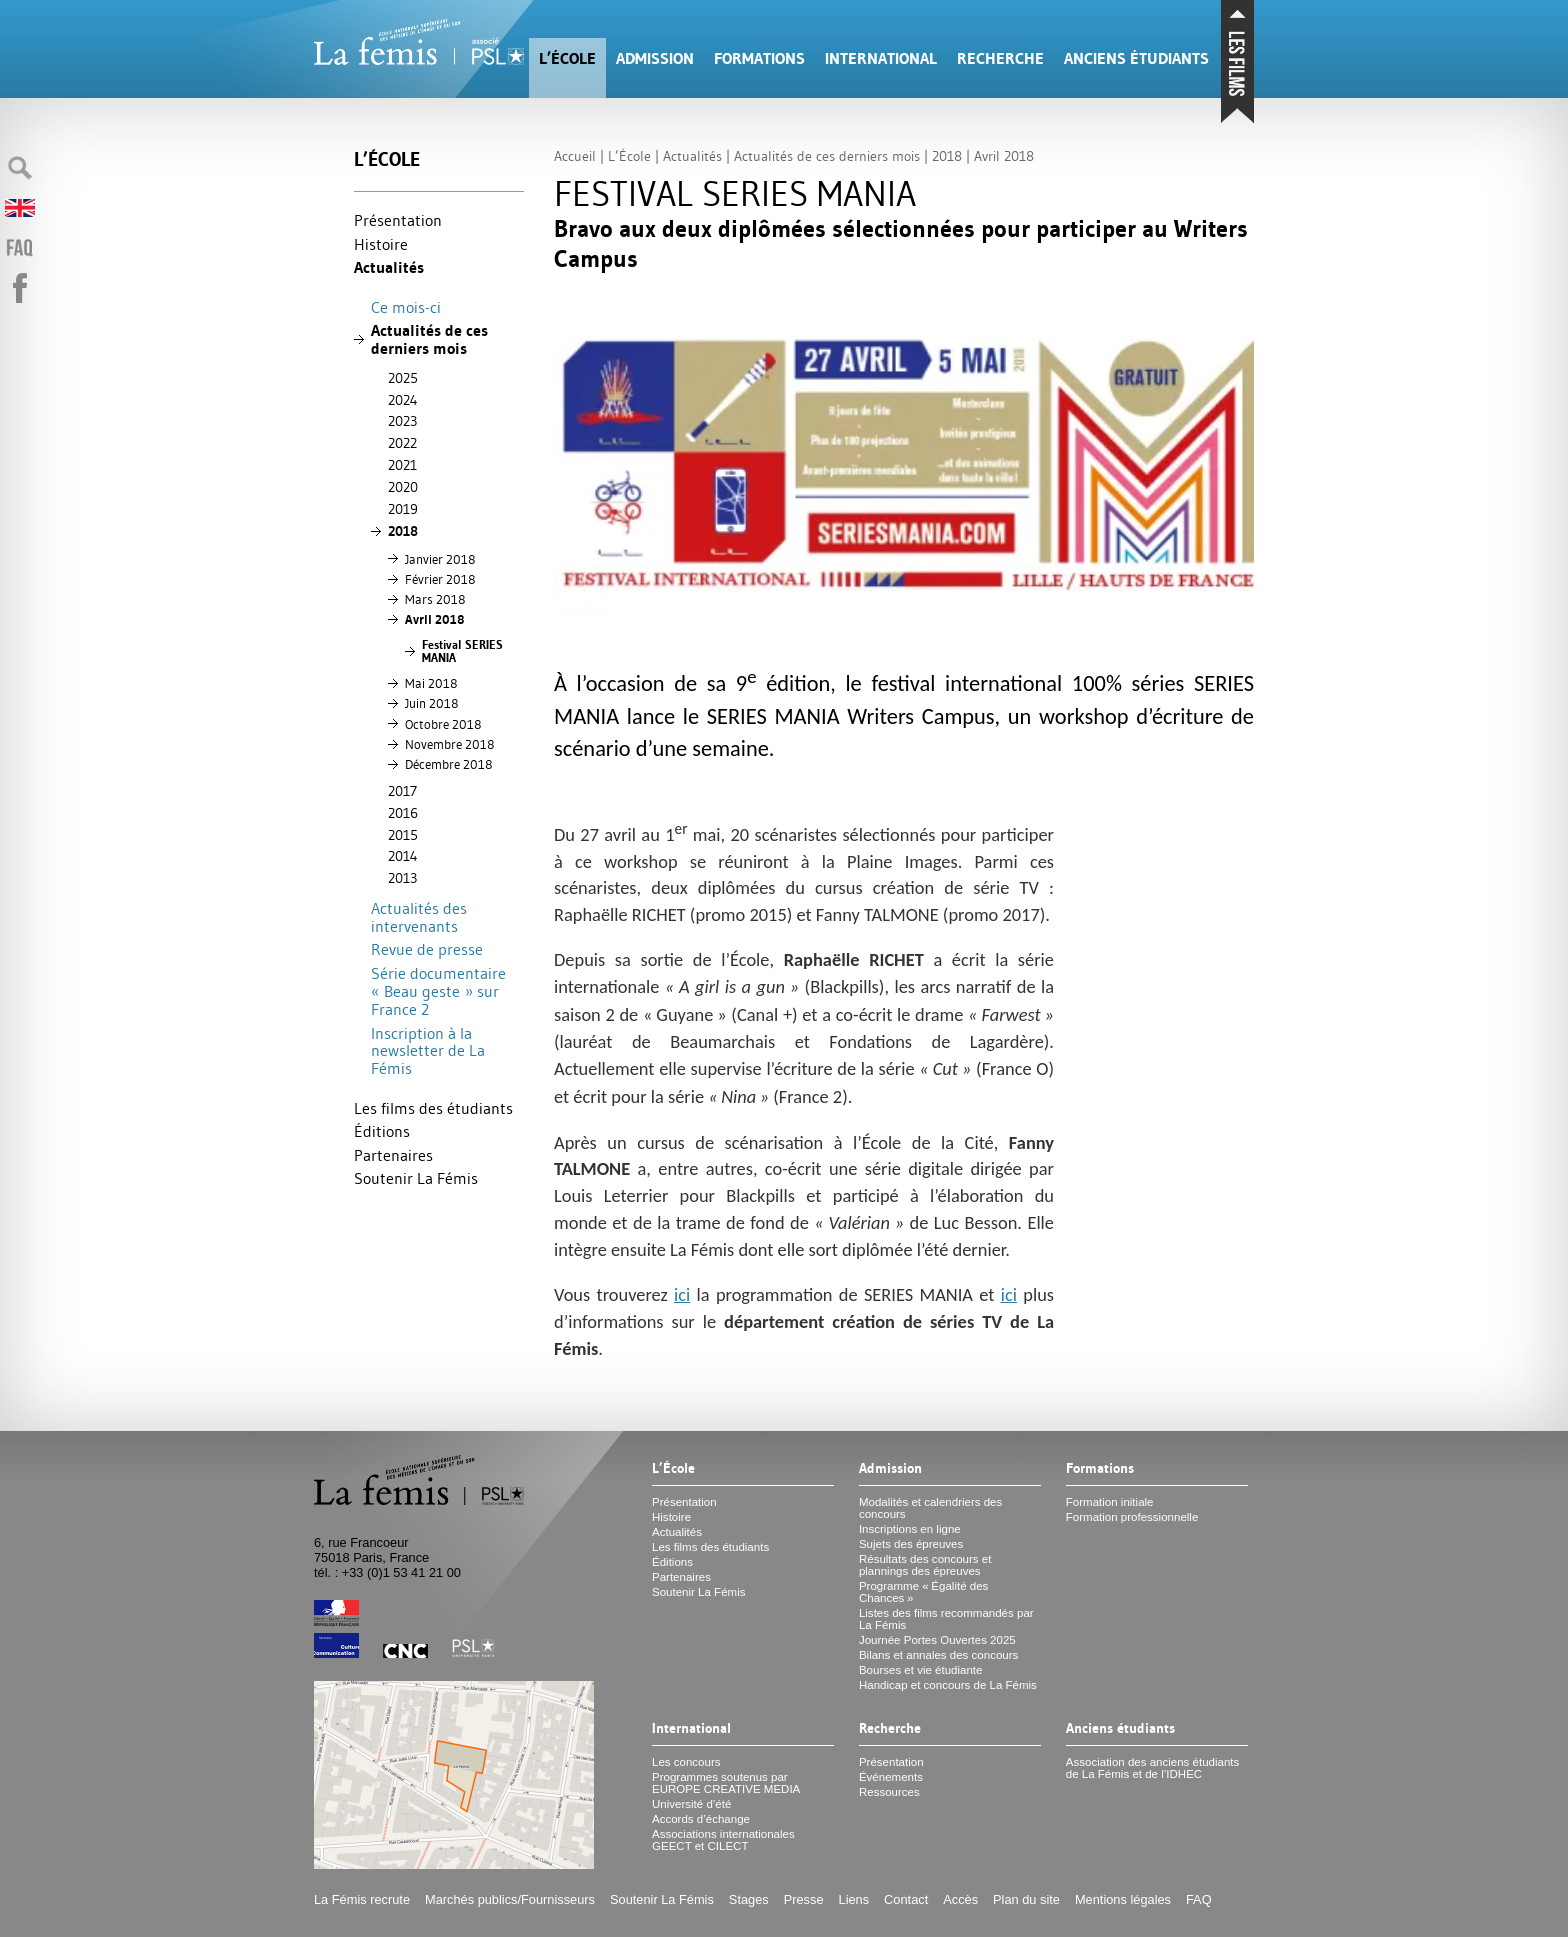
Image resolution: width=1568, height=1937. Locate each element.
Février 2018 (440, 579)
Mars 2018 (435, 599)
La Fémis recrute (362, 1899)
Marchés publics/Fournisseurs (510, 1899)
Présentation (398, 220)
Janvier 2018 (440, 559)
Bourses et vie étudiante (921, 1670)
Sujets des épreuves (911, 1544)
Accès (960, 1899)
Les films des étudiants (433, 1108)
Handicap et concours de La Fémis (948, 1685)
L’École (567, 58)
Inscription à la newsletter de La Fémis (428, 1050)
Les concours (686, 1762)
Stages (749, 1899)
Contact (906, 1899)
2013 (402, 878)
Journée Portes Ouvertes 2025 (937, 1640)
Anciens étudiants (1136, 58)
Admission (655, 58)
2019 (403, 509)
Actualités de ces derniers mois (429, 339)
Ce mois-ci (406, 307)
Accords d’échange (701, 1819)
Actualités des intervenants (419, 917)
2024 (403, 400)
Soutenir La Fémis (416, 1178)
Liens (854, 1899)
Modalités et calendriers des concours (930, 1508)
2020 (403, 487)
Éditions (382, 1131)
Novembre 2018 (449, 744)
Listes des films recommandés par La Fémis (946, 1619)
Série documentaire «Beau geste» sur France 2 (438, 991)
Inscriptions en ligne (910, 1529)
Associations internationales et (723, 1840)
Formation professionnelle (1132, 1517)
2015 (403, 835)
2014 (403, 856)
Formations (759, 58)
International (881, 58)
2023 (402, 421)
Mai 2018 (431, 683)
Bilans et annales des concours (938, 1655)
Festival (462, 651)
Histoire (381, 244)
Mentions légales (1123, 1899)
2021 (402, 465)
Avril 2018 (434, 619)
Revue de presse (427, 949)
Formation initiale (1110, 1502)
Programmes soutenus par (726, 1783)
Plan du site (1026, 1899)
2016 (403, 813)
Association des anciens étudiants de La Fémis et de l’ (1152, 1768)
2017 (402, 791)
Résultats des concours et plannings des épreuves (925, 1565)
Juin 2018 (431, 703)
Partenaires (393, 1155)
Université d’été (691, 1804)
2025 (403, 378)
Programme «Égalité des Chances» (923, 1592)
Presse (804, 1899)
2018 (403, 531)
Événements (891, 1777)
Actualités (389, 267)
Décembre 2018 (448, 764)
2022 (402, 443)
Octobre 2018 (443, 724)
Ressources (889, 1792)
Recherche (1000, 58)
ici (682, 1294)
